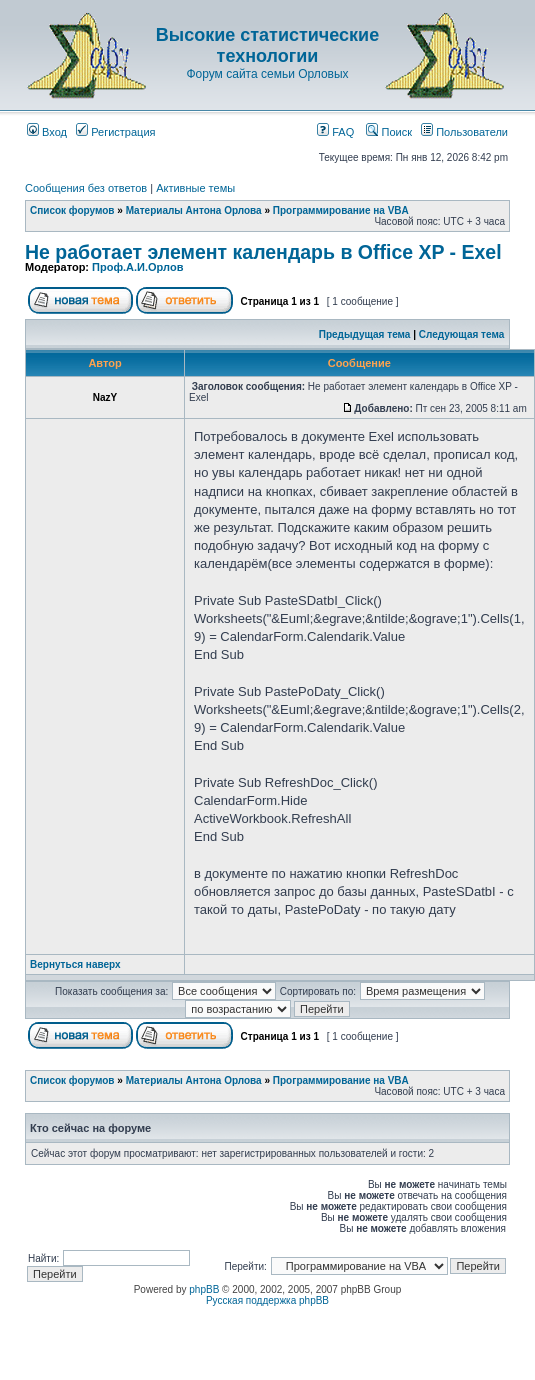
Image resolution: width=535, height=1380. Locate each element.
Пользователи (464, 132)
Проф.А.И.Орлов (137, 267)
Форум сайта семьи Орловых (267, 74)
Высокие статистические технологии (267, 45)
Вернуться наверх (75, 964)
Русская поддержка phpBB (267, 1300)
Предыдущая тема (365, 334)
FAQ (335, 132)
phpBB (204, 1289)
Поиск (389, 132)
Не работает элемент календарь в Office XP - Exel (263, 252)
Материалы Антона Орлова (194, 210)
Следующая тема (461, 334)
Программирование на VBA (341, 210)
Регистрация (115, 132)
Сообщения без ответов (86, 188)
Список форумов (72, 210)
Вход (47, 132)
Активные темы (195, 188)
